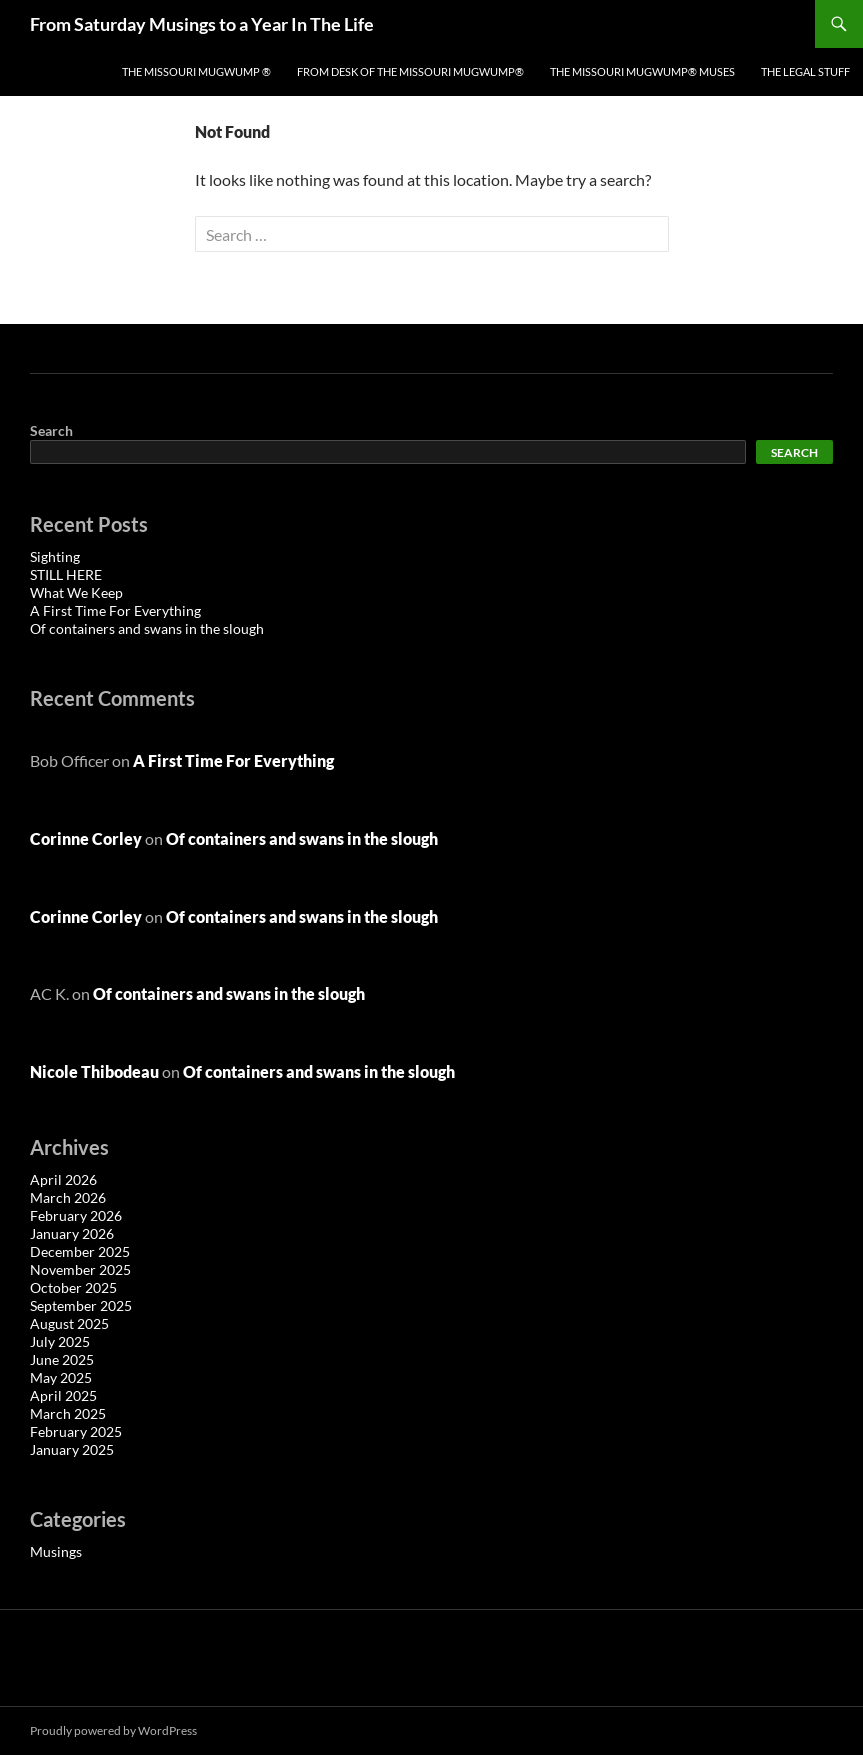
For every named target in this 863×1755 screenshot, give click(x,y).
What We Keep (76, 592)
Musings (56, 1551)
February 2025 (76, 1431)
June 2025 (62, 1359)
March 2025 (68, 1413)
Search (51, 430)
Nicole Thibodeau (94, 1071)
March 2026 (68, 1197)
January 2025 (72, 1449)
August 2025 (69, 1323)
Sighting (55, 556)
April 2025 (63, 1395)
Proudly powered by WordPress (113, 1730)
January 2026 (72, 1233)
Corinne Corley (86, 838)
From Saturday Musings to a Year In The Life (202, 24)
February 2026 (76, 1215)
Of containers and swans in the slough (147, 628)
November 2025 (80, 1269)
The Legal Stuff (805, 71)
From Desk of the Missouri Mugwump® (410, 71)
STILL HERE (66, 574)
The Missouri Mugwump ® (196, 71)
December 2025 (80, 1251)
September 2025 (81, 1305)
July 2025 (60, 1341)
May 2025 (61, 1377)
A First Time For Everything (115, 610)
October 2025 (73, 1287)
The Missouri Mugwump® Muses (642, 71)
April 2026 (63, 1179)
